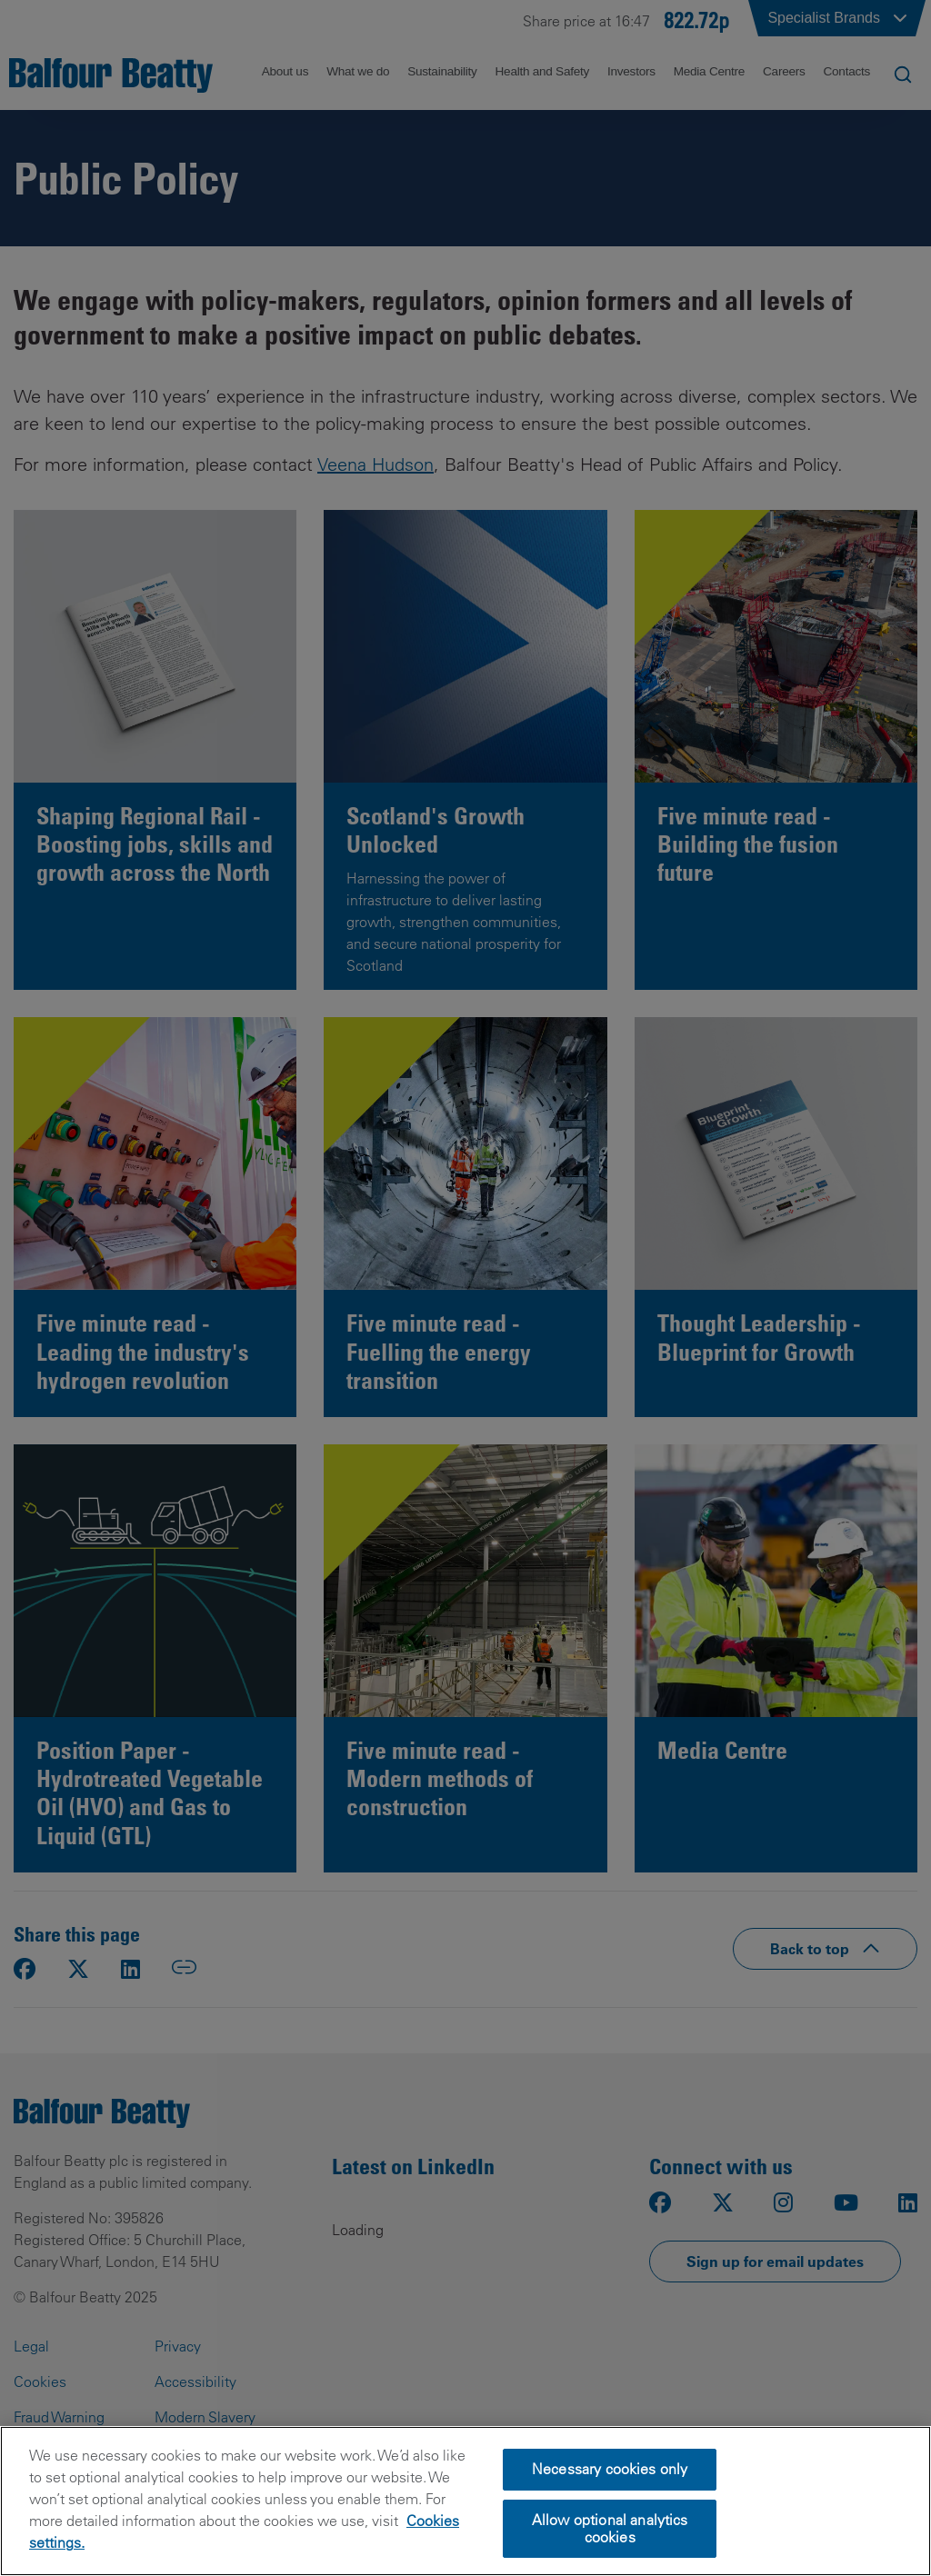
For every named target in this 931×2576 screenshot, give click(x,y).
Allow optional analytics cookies (610, 2528)
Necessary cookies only (610, 2469)
